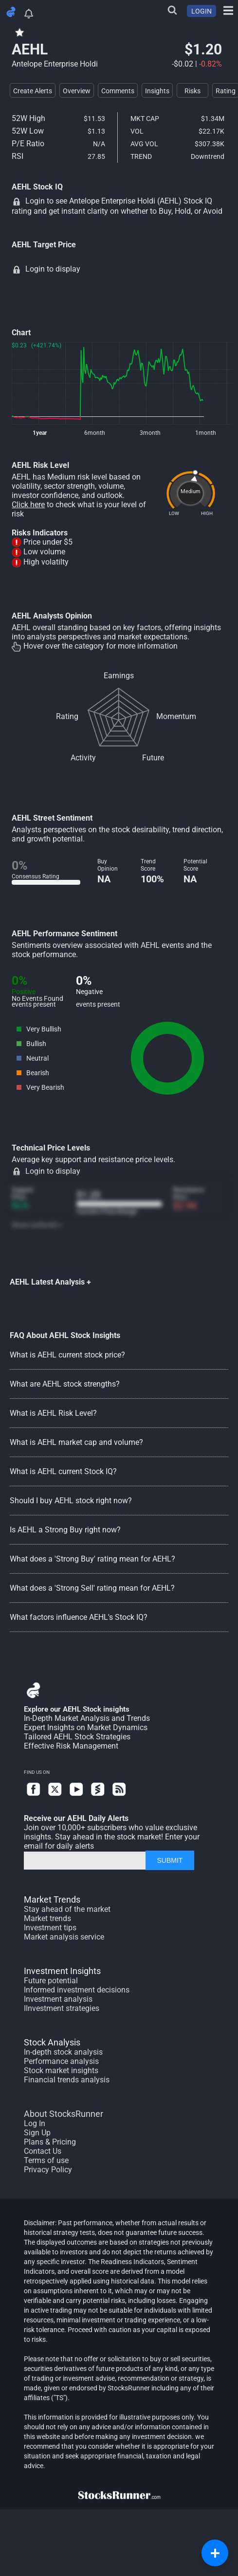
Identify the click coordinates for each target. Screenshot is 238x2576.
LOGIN (201, 11)
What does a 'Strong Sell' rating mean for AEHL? (92, 1588)
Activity (83, 757)
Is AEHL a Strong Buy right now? (65, 1529)
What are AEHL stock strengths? (65, 1384)
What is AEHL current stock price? (67, 1354)
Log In (34, 2123)
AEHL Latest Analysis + (50, 1282)
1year (40, 432)
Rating (67, 716)
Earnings (119, 675)
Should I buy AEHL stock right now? (71, 1500)
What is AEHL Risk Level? (53, 1413)
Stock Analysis (52, 2042)
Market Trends (52, 1899)
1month (205, 432)
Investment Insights (62, 1971)
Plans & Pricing (50, 2142)
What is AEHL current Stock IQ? (63, 1471)
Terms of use (46, 2160)
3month (150, 432)
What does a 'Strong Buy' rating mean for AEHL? (92, 1558)
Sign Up (37, 2132)
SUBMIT (170, 1860)
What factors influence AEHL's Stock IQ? (78, 1617)
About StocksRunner (63, 2114)
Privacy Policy (48, 2169)
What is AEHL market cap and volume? (76, 1442)
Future (153, 757)
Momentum (176, 716)
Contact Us (42, 2151)
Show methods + (37, 1225)
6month (94, 432)
